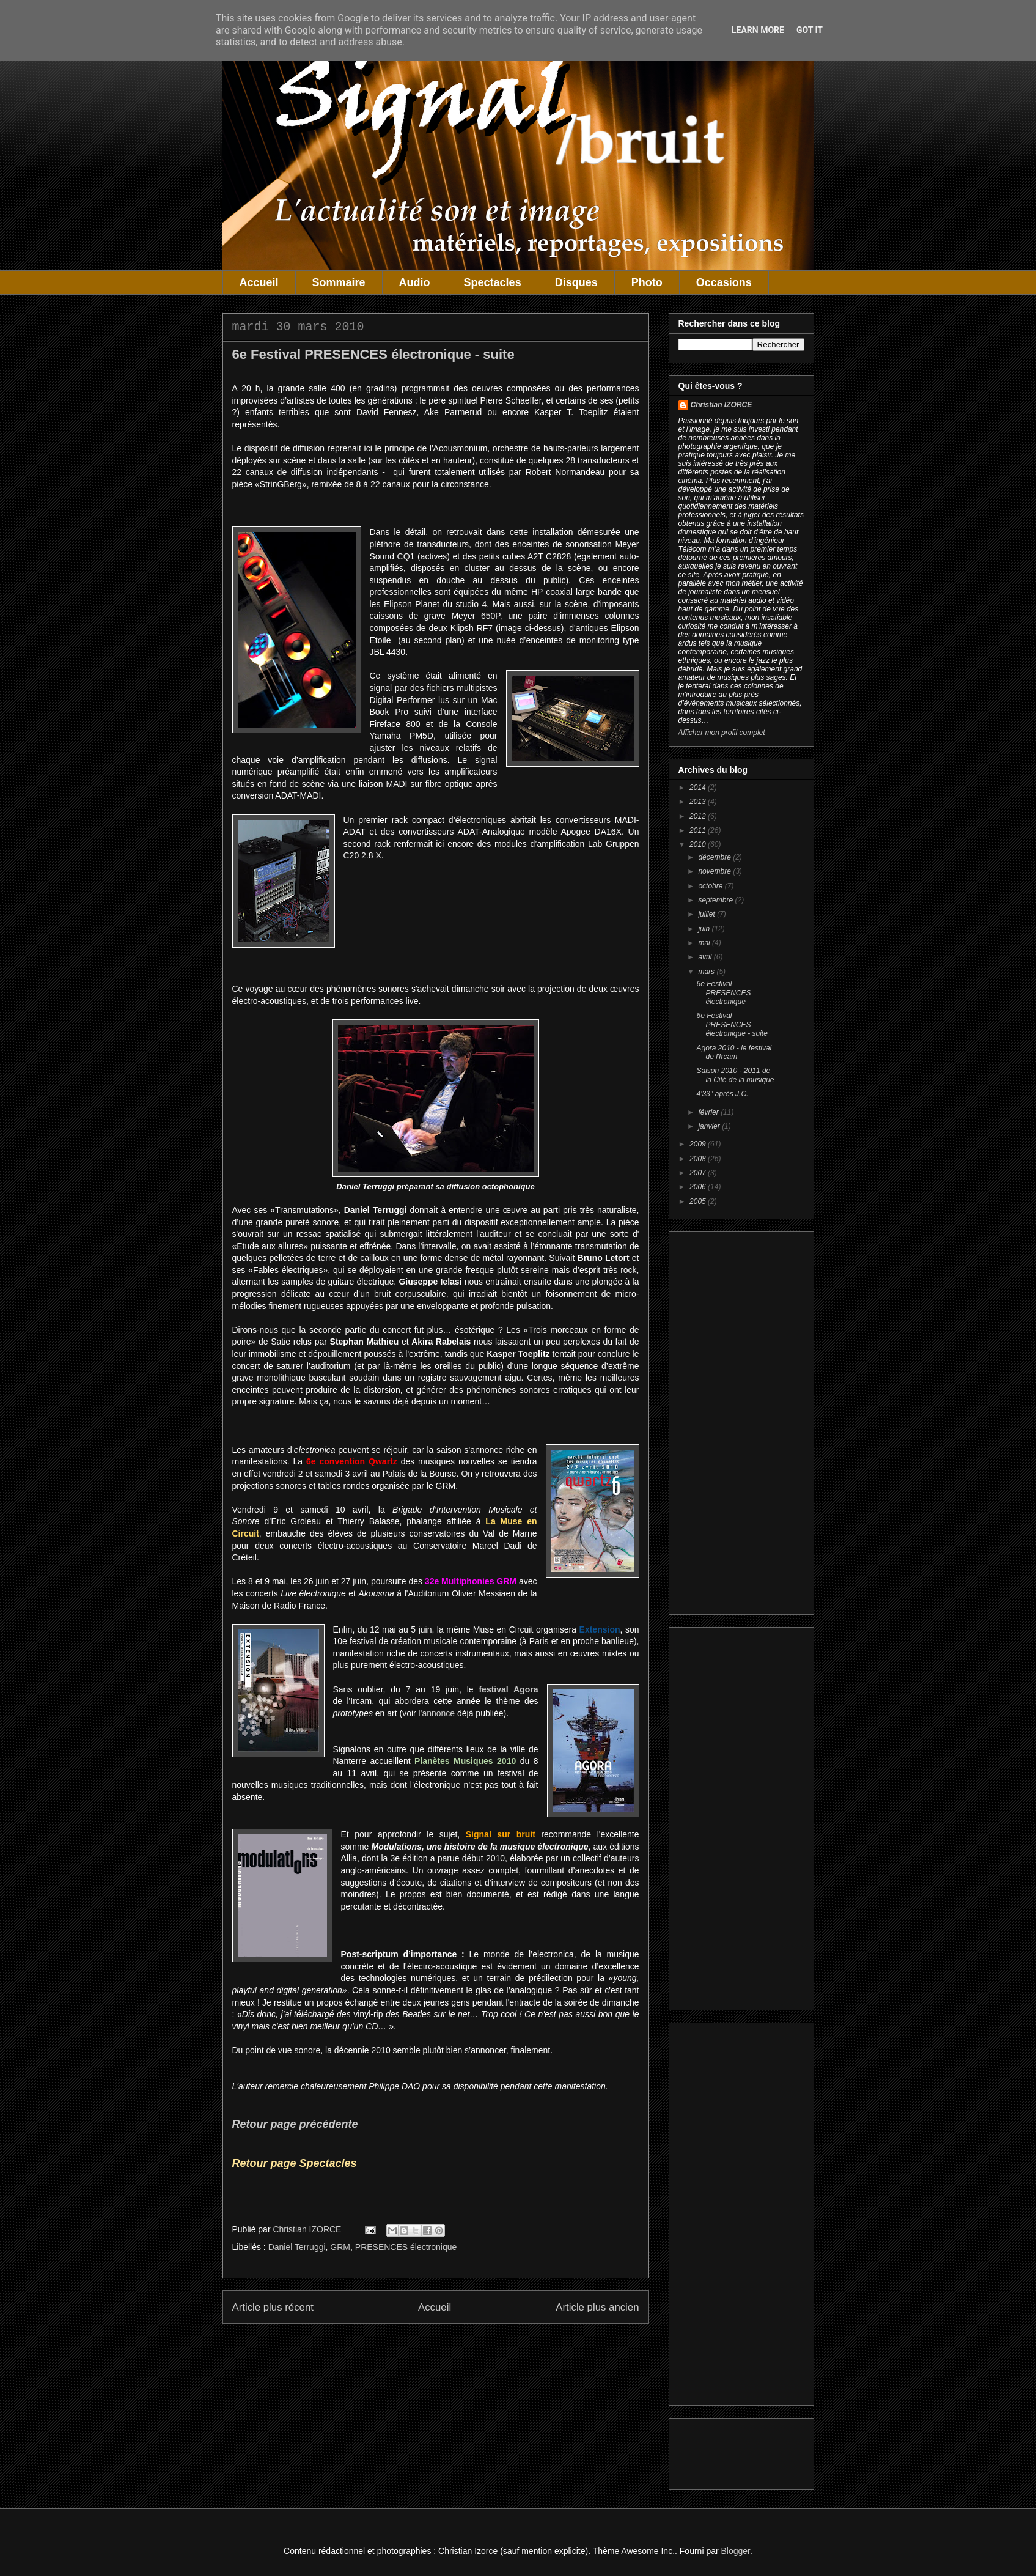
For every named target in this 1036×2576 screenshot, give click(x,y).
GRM (340, 2247)
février (709, 1112)
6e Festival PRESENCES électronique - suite (731, 1024)
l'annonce (437, 1713)
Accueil (259, 282)
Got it (809, 30)
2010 (698, 844)
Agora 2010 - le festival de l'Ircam (733, 1052)
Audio (414, 282)
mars (707, 971)
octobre (711, 886)
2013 (698, 801)
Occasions (724, 282)
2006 (698, 1187)
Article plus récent (273, 2307)
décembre (715, 857)
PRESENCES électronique (406, 2247)
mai (705, 943)
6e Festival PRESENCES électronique (723, 993)
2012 (698, 816)
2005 (698, 1201)
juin (704, 928)
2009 (698, 1144)
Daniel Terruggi (297, 2247)
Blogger (735, 2551)
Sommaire (339, 282)
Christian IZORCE (721, 404)
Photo (647, 282)
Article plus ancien (597, 2307)
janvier (710, 1126)
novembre (715, 871)
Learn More (758, 30)
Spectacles (492, 282)
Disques (576, 282)
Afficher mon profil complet (721, 732)
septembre (716, 900)
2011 (698, 830)
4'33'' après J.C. (722, 1094)
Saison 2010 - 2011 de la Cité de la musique (735, 1074)
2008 (698, 1158)
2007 (698, 1172)
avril (705, 957)
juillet (707, 914)
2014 (698, 787)
